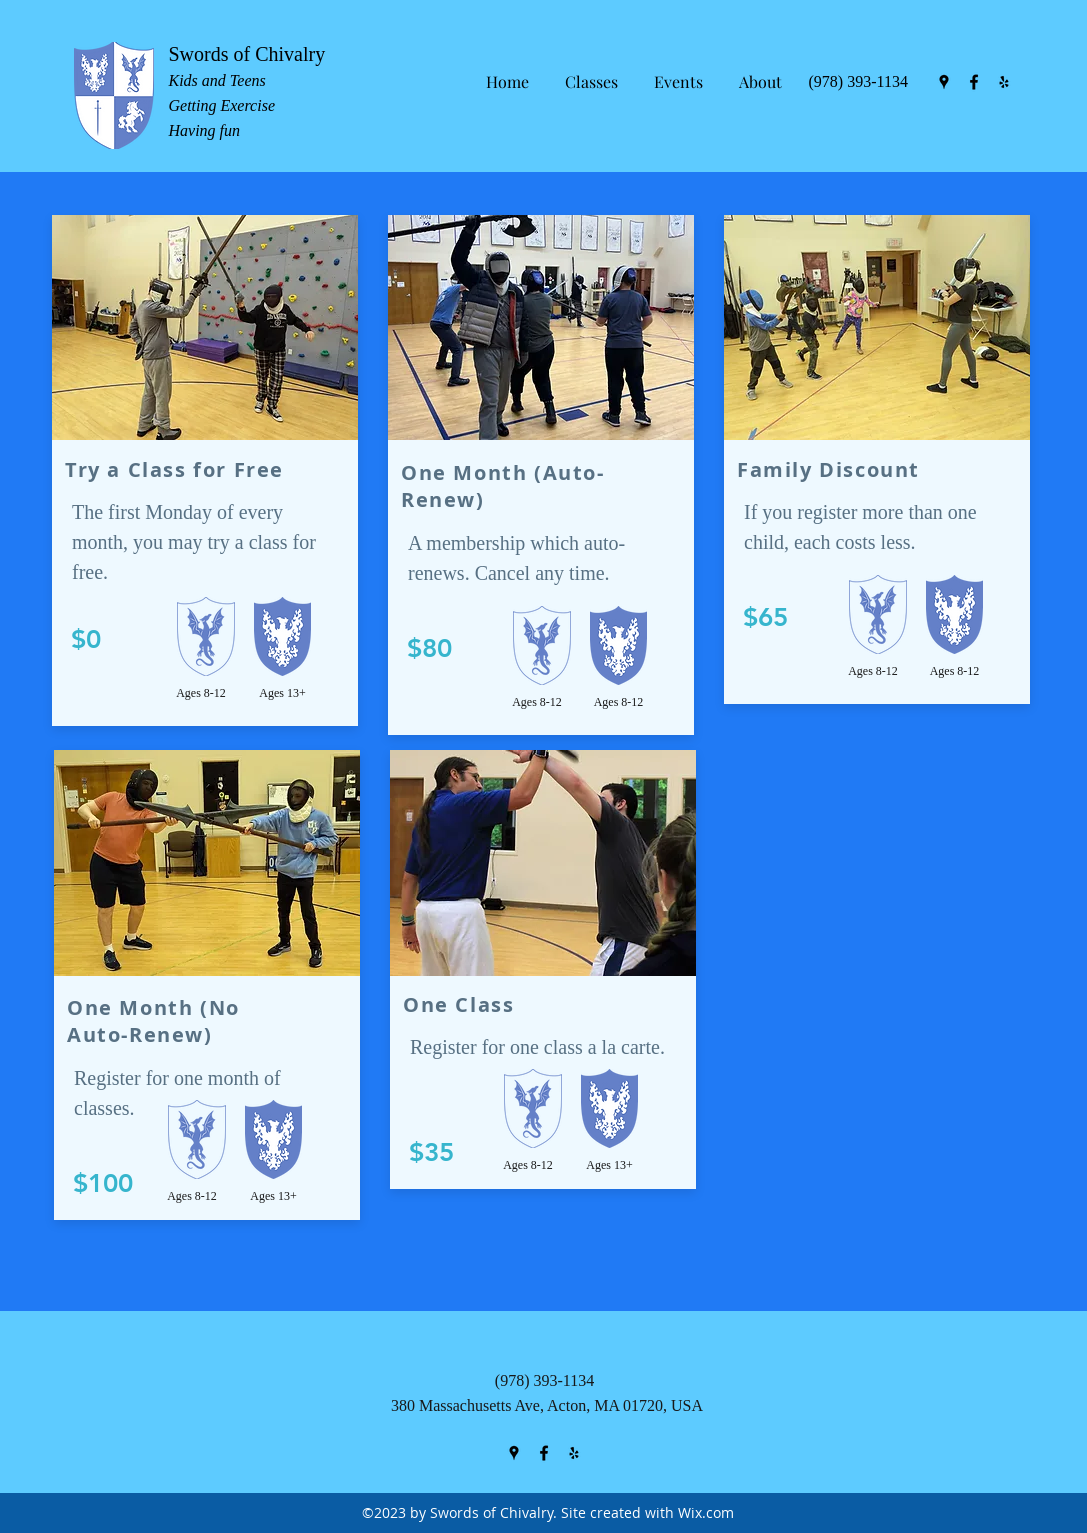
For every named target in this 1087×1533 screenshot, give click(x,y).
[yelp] (1004, 82)
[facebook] (974, 82)
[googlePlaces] (944, 82)
